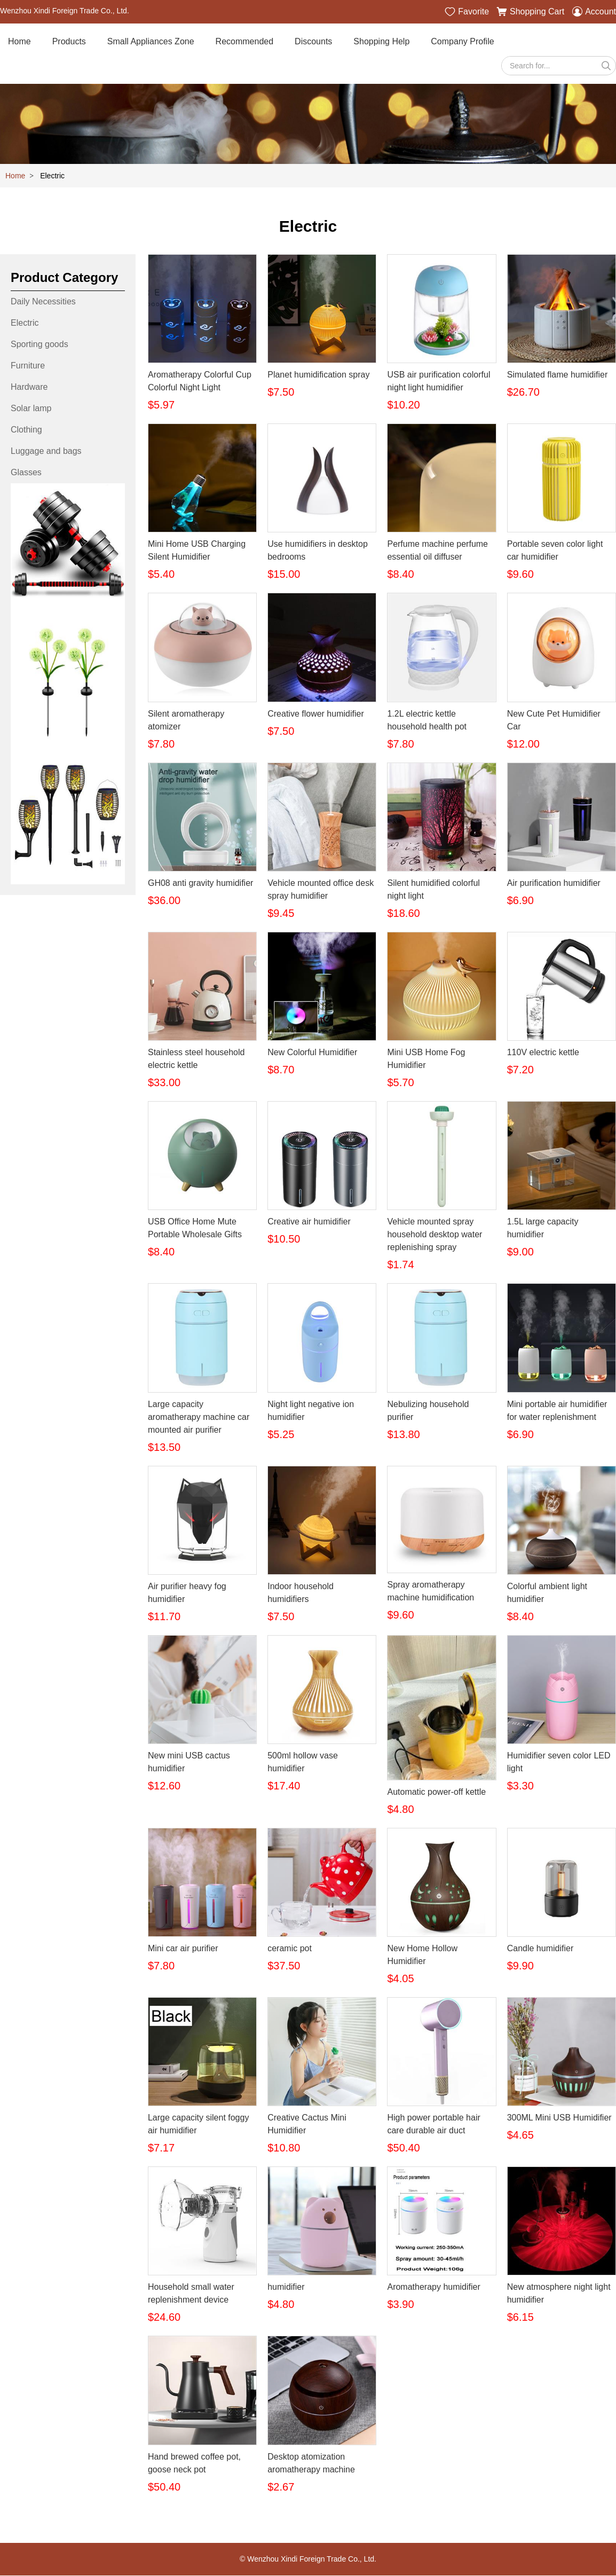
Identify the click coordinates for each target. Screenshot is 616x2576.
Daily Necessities (43, 302)
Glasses (26, 472)
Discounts (313, 41)
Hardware (29, 387)
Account (594, 11)
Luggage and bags (46, 451)
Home (19, 41)
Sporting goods (39, 344)
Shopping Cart (530, 11)
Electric (24, 323)
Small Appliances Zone (150, 41)
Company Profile (462, 41)
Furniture (28, 366)
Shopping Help (381, 41)
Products (69, 41)
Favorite (467, 11)
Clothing (26, 430)
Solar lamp (31, 408)
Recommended (245, 41)
